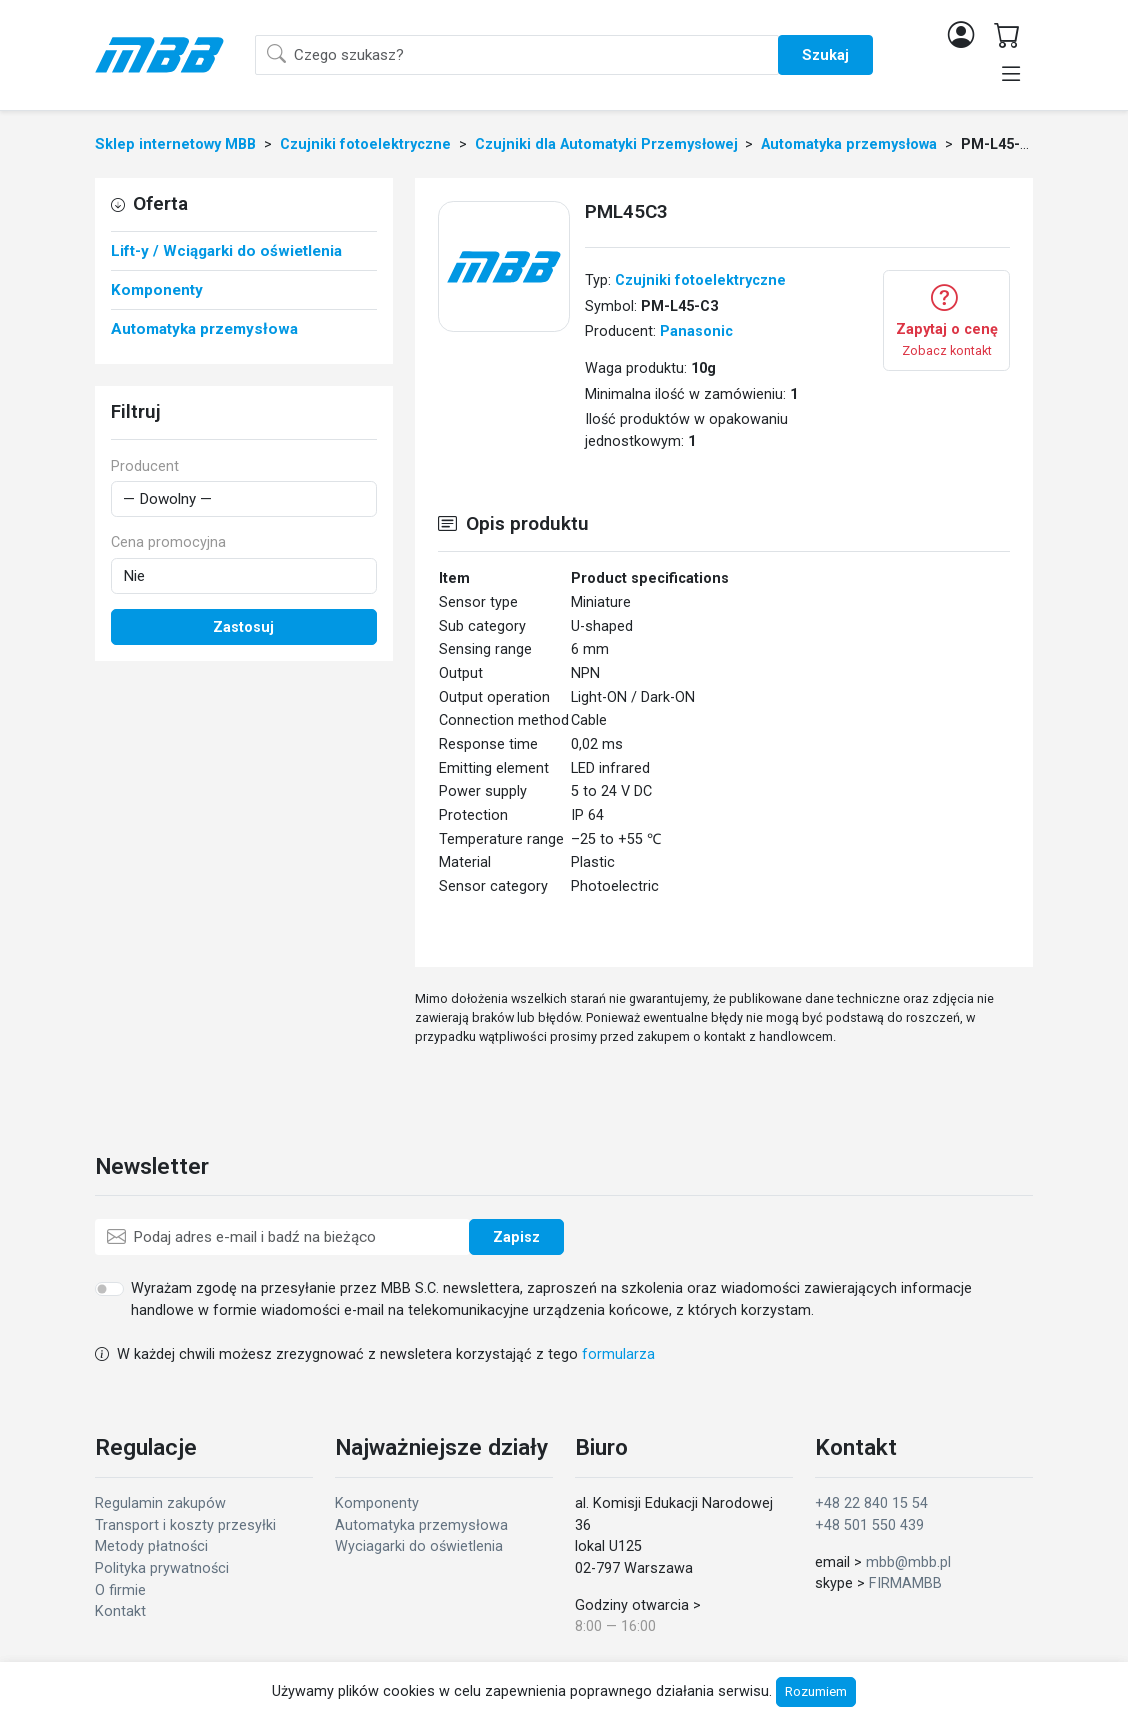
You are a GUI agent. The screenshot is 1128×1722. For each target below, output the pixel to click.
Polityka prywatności (162, 1568)
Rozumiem (816, 1691)
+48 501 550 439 (869, 1525)
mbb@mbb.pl (908, 1562)
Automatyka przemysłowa (421, 1525)
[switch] (109, 1289)
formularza (618, 1354)
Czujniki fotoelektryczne (700, 280)
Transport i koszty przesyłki (185, 1525)
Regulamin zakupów (160, 1503)
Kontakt (120, 1611)
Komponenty (377, 1503)
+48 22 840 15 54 (871, 1503)
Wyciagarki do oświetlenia (419, 1546)
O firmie (120, 1590)
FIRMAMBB (905, 1583)
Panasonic (696, 331)
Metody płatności (151, 1546)
